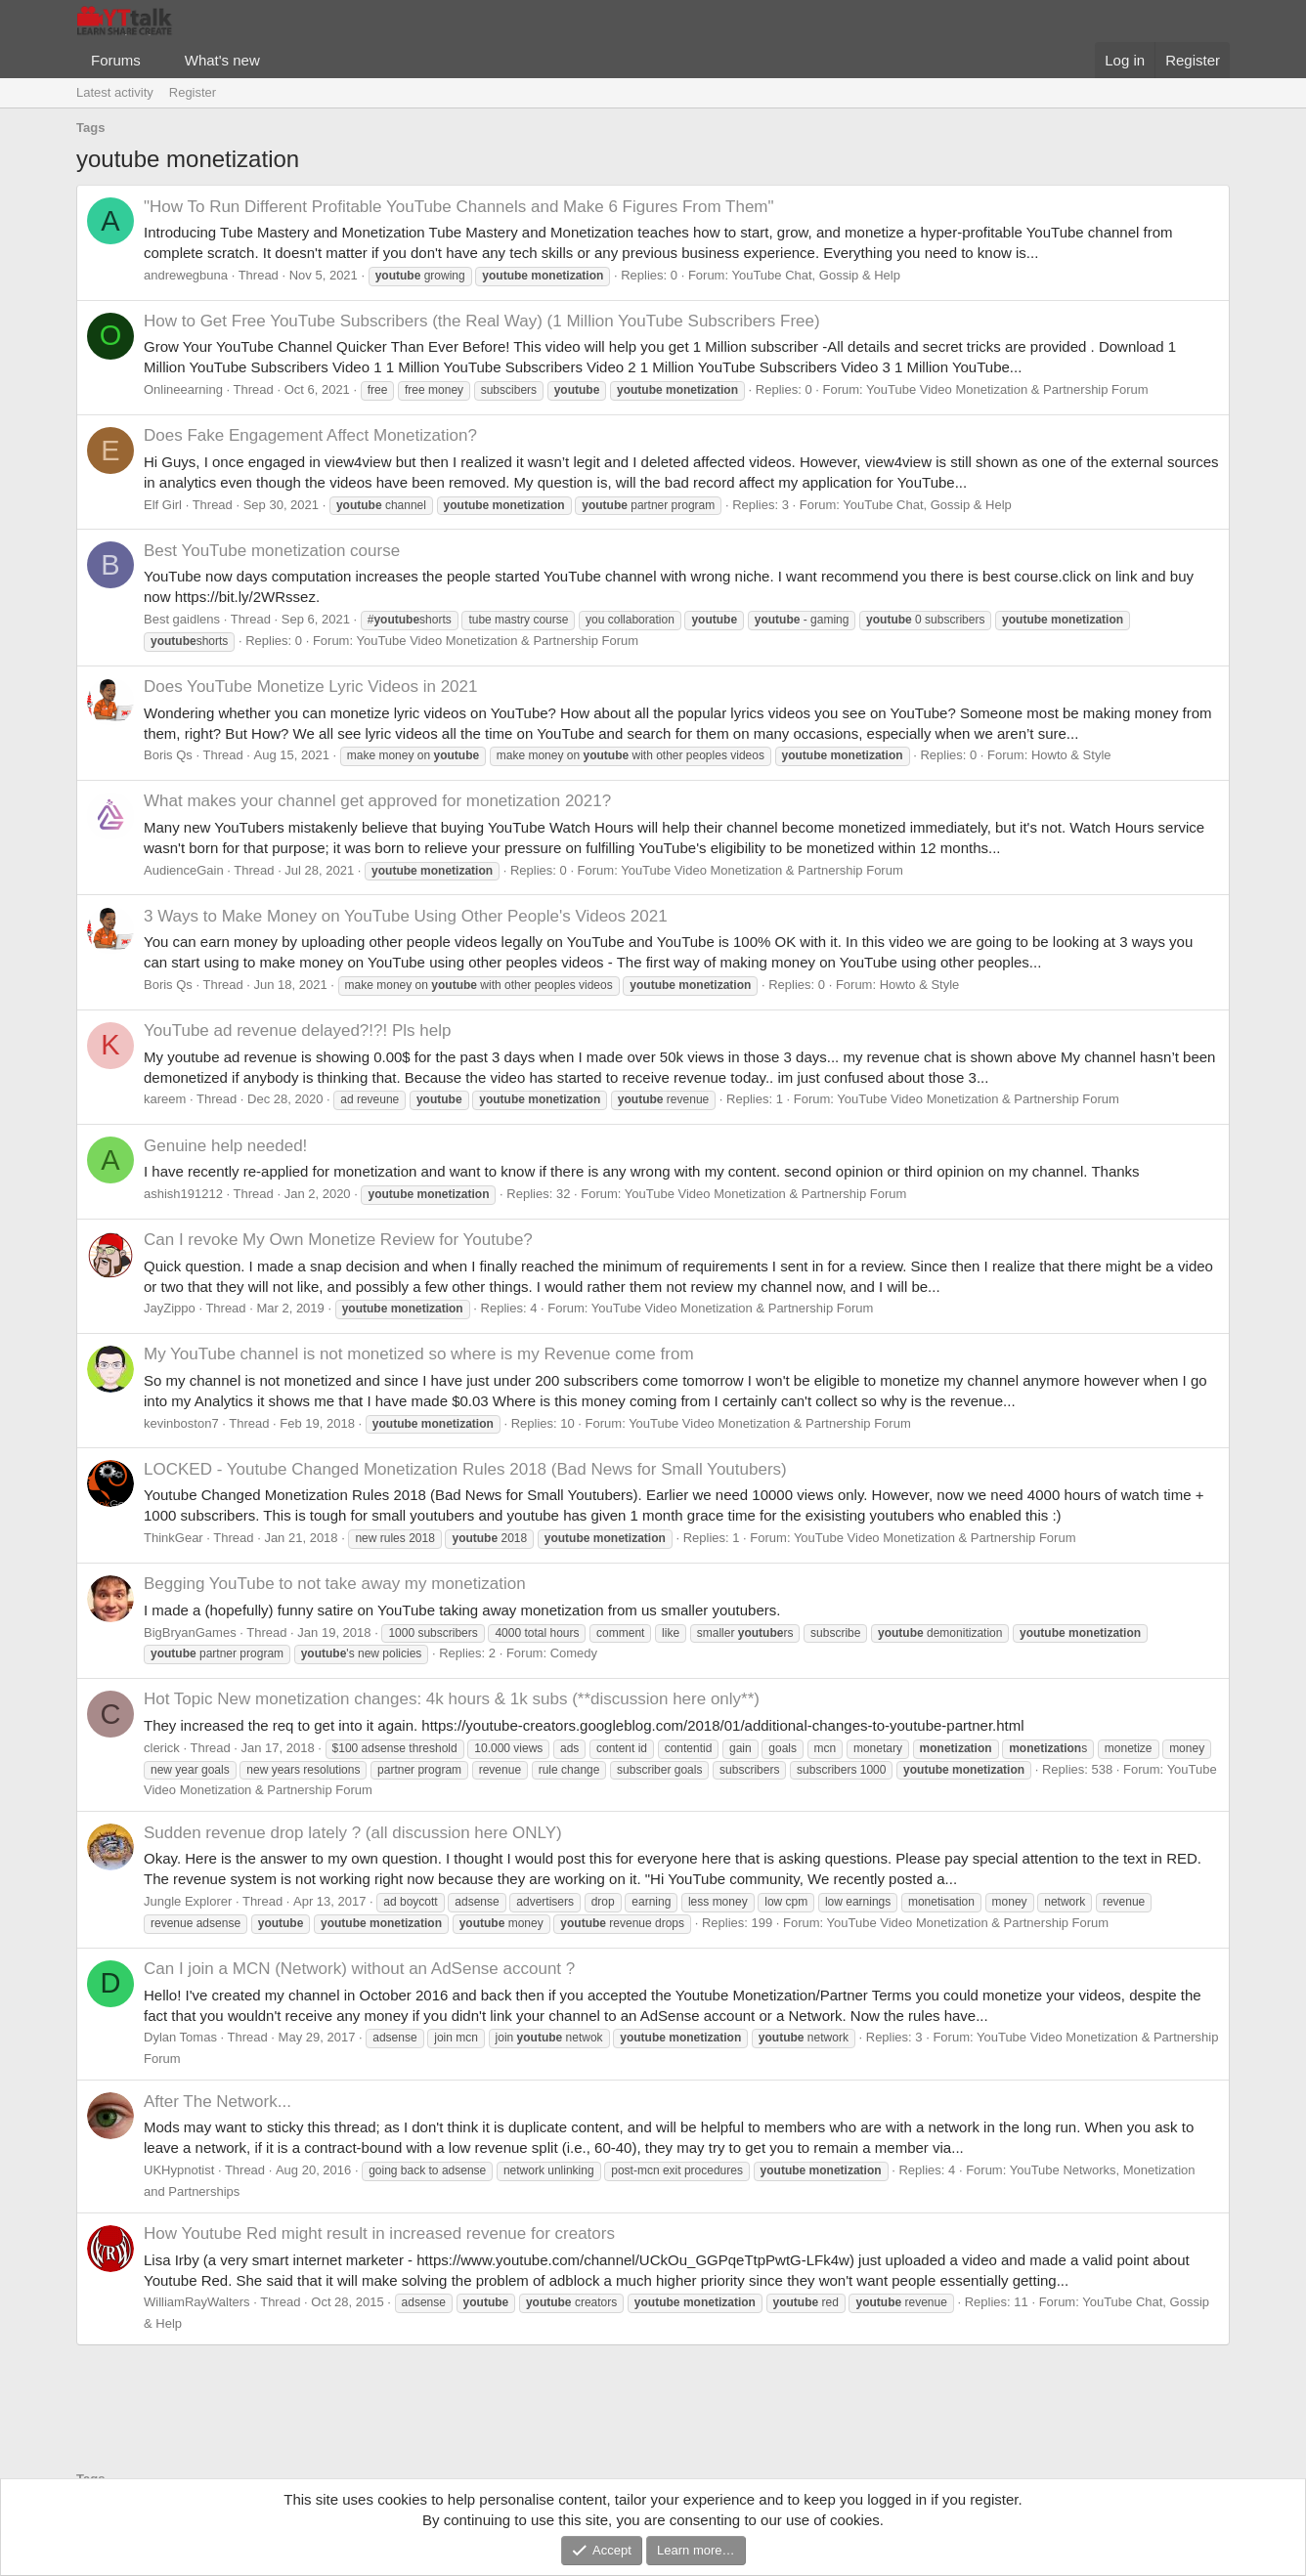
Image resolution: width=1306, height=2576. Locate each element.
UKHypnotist (179, 2170)
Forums (116, 60)
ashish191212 (183, 1193)
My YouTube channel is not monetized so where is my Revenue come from (419, 1354)
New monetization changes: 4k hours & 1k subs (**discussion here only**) (452, 1699)
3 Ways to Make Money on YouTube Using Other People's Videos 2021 (406, 916)
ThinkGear (173, 1537)
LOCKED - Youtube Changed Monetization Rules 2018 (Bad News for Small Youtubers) (465, 1469)
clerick (162, 1747)
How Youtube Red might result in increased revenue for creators (379, 2233)
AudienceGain (184, 870)
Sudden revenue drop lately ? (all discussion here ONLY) (353, 1833)
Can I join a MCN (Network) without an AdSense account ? (359, 1968)
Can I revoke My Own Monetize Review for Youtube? (338, 1239)
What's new (222, 60)
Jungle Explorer (188, 1901)
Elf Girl (163, 504)
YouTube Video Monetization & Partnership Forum (1007, 389)
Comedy (573, 1653)
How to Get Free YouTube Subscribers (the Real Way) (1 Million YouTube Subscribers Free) (482, 321)
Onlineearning (183, 389)
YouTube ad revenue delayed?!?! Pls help (297, 1030)
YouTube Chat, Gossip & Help (815, 275)
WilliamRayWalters (197, 2302)
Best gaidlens (182, 619)
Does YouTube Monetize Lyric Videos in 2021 (311, 686)
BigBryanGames (190, 1632)
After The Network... (217, 2101)
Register (192, 92)
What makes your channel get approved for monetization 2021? (377, 801)
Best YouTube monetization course (272, 550)
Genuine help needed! (225, 1146)
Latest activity (114, 92)
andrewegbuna (186, 275)
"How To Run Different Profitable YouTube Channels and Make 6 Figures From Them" (459, 206)
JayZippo (170, 1308)
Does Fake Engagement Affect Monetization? (310, 435)
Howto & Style (1071, 755)
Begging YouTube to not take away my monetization (335, 1583)
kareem (165, 1099)
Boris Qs (168, 755)
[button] (156, 60)
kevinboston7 (181, 1423)
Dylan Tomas (180, 2037)
